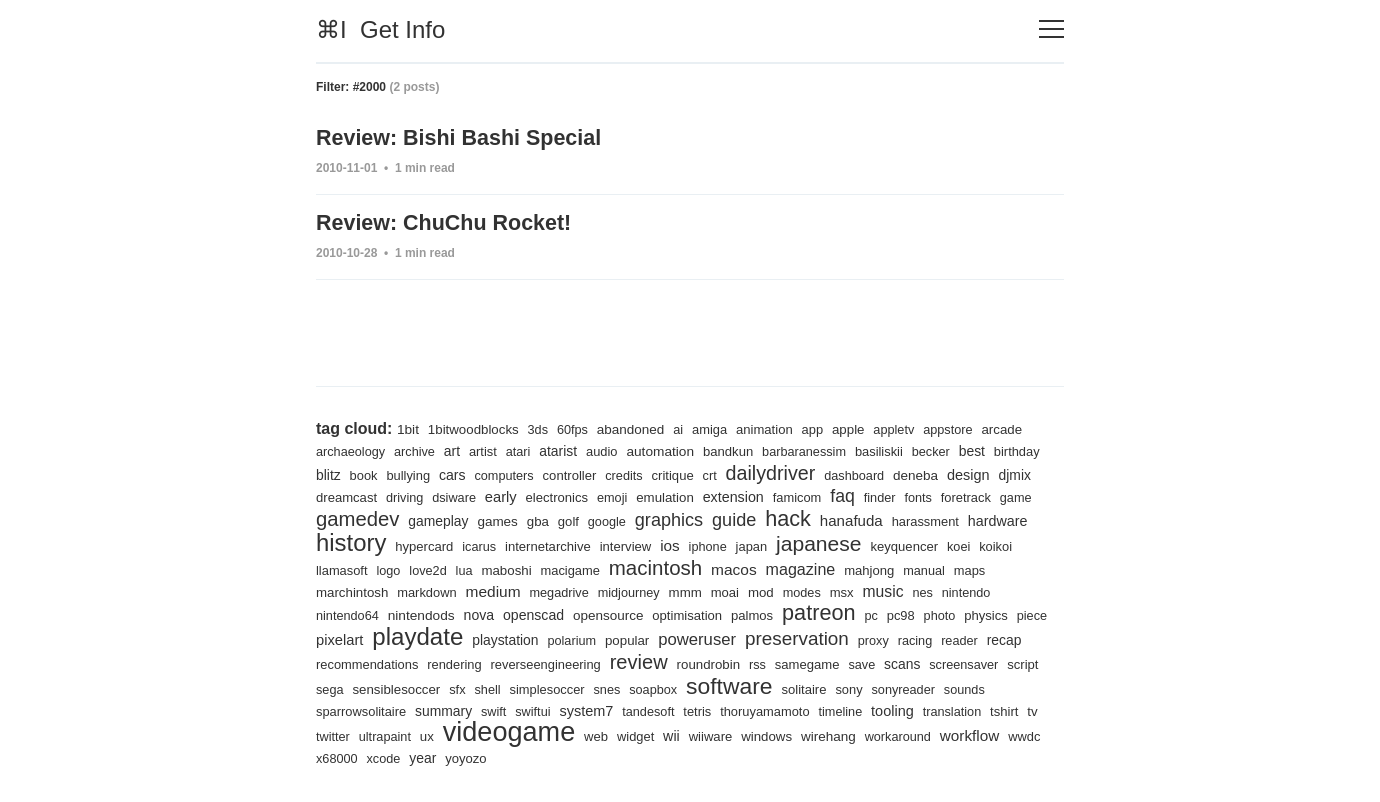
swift (664, 710)
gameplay (546, 517)
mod (931, 590)
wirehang (1027, 736)
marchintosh (508, 590)
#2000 (369, 87)
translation (399, 736)
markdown (586, 590)
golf (680, 517)
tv (483, 736)
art (456, 447)
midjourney (795, 590)
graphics (784, 515)
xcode (576, 758)
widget (828, 736)
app (826, 425)
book (421, 471)
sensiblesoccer (604, 688)
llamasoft (499, 567)
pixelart (515, 638)
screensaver (435, 688)
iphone (872, 543)
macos (903, 566)
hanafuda (973, 516)
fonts (1035, 493)
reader (421, 663)
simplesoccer (761, 688)
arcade (1022, 425)
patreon (978, 610)
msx (1014, 590)
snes (823, 688)
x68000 (528, 758)
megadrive (723, 590)
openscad (683, 613)
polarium (756, 639)
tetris (874, 710)
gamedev (462, 514)
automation (672, 447)
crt (779, 471)
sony (330, 710)
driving (503, 493)
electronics (661, 493)
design (338, 492)
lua (625, 567)
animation (776, 425)
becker (952, 447)
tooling (338, 735)
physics (418, 639)
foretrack (342, 517)
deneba (992, 471)
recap (467, 663)
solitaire (1026, 688)
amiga (720, 425)
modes (974, 590)
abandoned (639, 425)
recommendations (547, 663)
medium (654, 589)
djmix (386, 493)
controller (635, 471)
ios (832, 542)
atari (525, 447)
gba (648, 517)
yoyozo (661, 758)
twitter (514, 736)
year (617, 758)
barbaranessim (820, 447)
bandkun (742, 447)
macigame (735, 567)
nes (378, 613)
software (949, 684)
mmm (853, 590)
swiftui (704, 710)
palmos (909, 613)
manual (398, 590)
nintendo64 (489, 613)
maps (445, 590)
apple (864, 425)
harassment (351, 543)
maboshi (668, 567)
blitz (386, 471)
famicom (910, 493)
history (502, 539)
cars (514, 471)
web (787, 736)
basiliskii (898, 447)
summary (611, 710)
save (330, 688)
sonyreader (386, 710)
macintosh (822, 565)
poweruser (885, 638)
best (994, 447)
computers (567, 471)
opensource (759, 613)
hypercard (578, 543)
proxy (332, 663)
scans (372, 688)
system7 (760, 709)
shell (699, 688)
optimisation (842, 613)
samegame (1003, 663)
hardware (426, 543)
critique (741, 471)
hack (908, 514)
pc (1032, 613)
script (496, 688)
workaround (350, 758)
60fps (578, 425)
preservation (989, 637)
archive (418, 447)
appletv (910, 425)
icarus (634, 543)
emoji (719, 493)
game (393, 517)
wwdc (482, 758)
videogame (697, 731)
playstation (687, 639)
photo (370, 639)
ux (612, 736)
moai (895, 590)
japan (916, 543)
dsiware (555, 493)
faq (957, 491)
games (607, 517)
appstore (966, 425)
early (603, 492)
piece (466, 639)
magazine (973, 566)
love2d (587, 567)
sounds (449, 710)
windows (963, 736)
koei (407, 567)
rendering (638, 663)
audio (611, 447)
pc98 (330, 639)
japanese (986, 540)
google (720, 517)
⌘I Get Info (380, 29)
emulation (773, 493)
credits (691, 471)
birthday (340, 471)
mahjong (342, 590)
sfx (668, 688)
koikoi (445, 567)
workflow (425, 757)
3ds (542, 425)
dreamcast (444, 493)
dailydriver (842, 468)
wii (864, 736)
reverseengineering (732, 663)
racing (375, 663)
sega (536, 688)
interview (787, 543)
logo (546, 567)
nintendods (567, 613)
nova (626, 613)
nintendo (423, 613)
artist (488, 447)
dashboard (929, 471)
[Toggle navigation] (1051, 29)
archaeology (352, 447)
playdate (596, 635)
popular (813, 639)
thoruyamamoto (944, 710)
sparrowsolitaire (527, 710)
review (829, 660)
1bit (408, 425)
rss (952, 663)
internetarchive (706, 543)
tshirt (454, 736)
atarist (566, 447)
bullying (467, 471)
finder (995, 493)
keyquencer (351, 567)
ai (688, 425)
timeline (1023, 710)
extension (844, 493)
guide (852, 515)
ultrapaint (568, 736)
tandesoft (824, 710)
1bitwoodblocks (476, 425)
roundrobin (901, 663)
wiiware (905, 736)
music (337, 612)
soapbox (871, 688)
